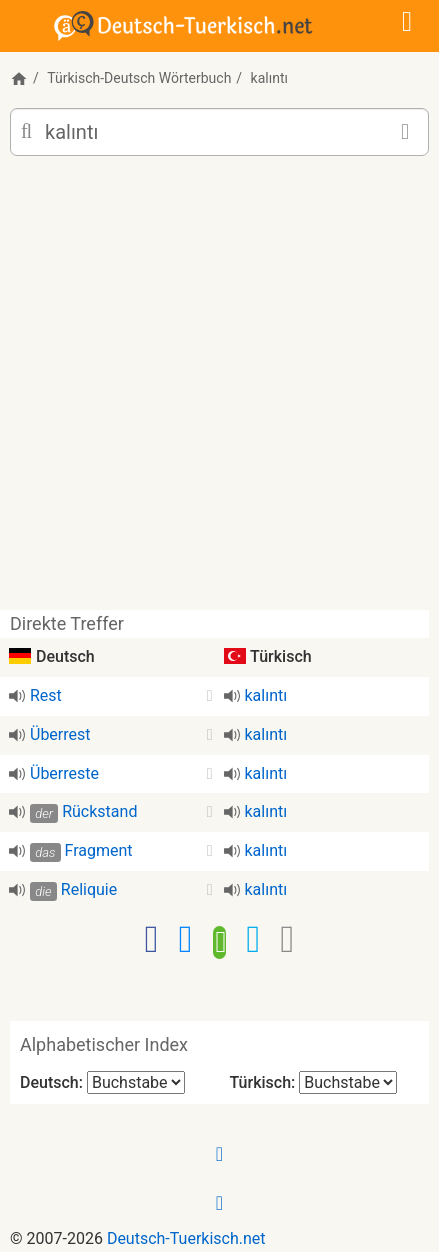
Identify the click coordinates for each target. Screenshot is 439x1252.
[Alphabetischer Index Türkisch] (348, 1082)
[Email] (287, 939)
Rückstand (99, 811)
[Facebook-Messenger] (186, 939)
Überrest (60, 734)
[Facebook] (152, 939)
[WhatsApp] (220, 939)
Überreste (64, 773)
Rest (46, 695)
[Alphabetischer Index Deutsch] (136, 1082)
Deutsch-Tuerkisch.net (186, 1238)
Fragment (99, 850)
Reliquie (89, 889)
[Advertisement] (219, 390)
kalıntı (266, 695)
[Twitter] (253, 939)
